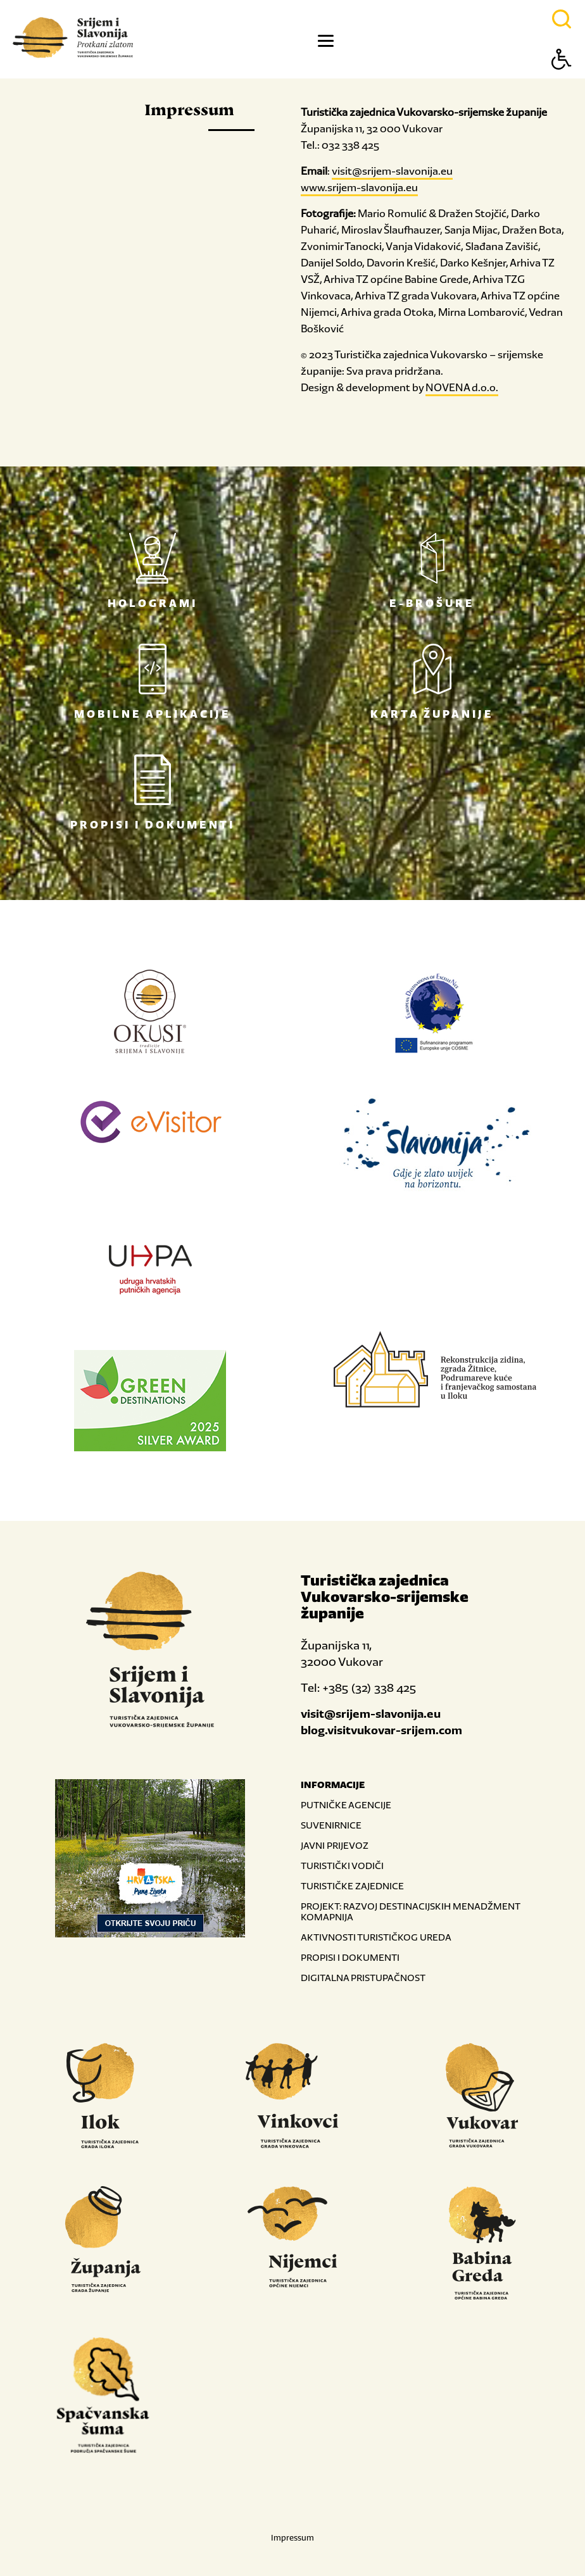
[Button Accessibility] (561, 81)
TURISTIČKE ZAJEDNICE (352, 1886)
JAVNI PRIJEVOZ (334, 1845)
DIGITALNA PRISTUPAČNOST (363, 1978)
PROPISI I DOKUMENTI (350, 1957)
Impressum (292, 2537)
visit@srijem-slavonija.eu (392, 171)
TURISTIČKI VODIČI (342, 1866)
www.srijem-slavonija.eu (359, 187)
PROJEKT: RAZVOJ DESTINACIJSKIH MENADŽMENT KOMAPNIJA (410, 1911)
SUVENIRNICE (331, 1825)
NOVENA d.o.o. (461, 387)
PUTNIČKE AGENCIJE (346, 1805)
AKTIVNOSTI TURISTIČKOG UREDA (376, 1937)
